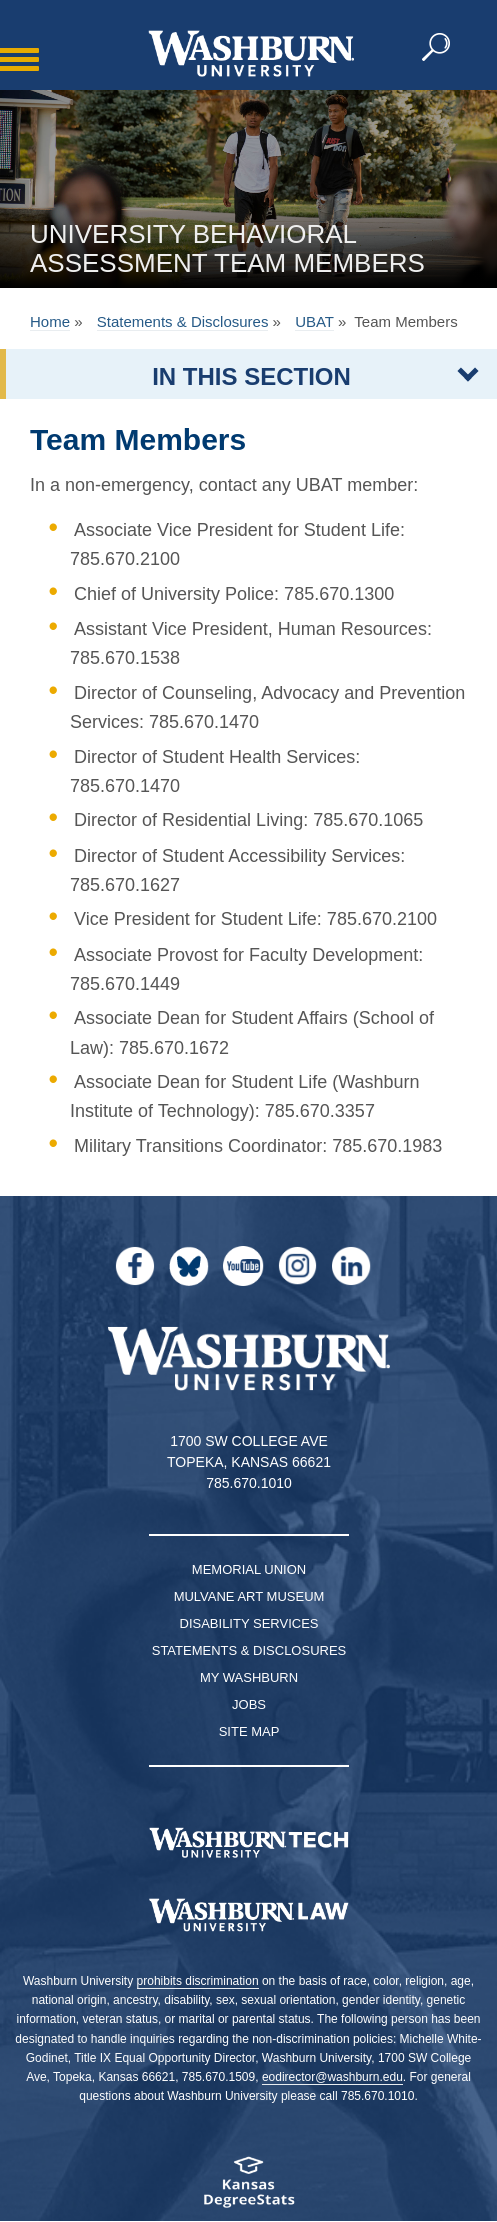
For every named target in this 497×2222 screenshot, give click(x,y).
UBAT (314, 321)
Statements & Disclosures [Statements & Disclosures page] (249, 1650)
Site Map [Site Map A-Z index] (249, 1731)
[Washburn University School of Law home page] (248, 1915)
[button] (437, 48)
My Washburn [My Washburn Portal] (249, 1677)
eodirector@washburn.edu (332, 2077)
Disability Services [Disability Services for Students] (249, 1623)
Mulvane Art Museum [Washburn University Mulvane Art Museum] (249, 1596)
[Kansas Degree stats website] (248, 2188)
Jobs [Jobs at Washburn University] (249, 1704)
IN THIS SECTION (251, 376)
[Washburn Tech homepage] (248, 1843)
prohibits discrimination (198, 1981)
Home (50, 321)
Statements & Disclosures (183, 321)
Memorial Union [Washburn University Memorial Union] (249, 1569)
